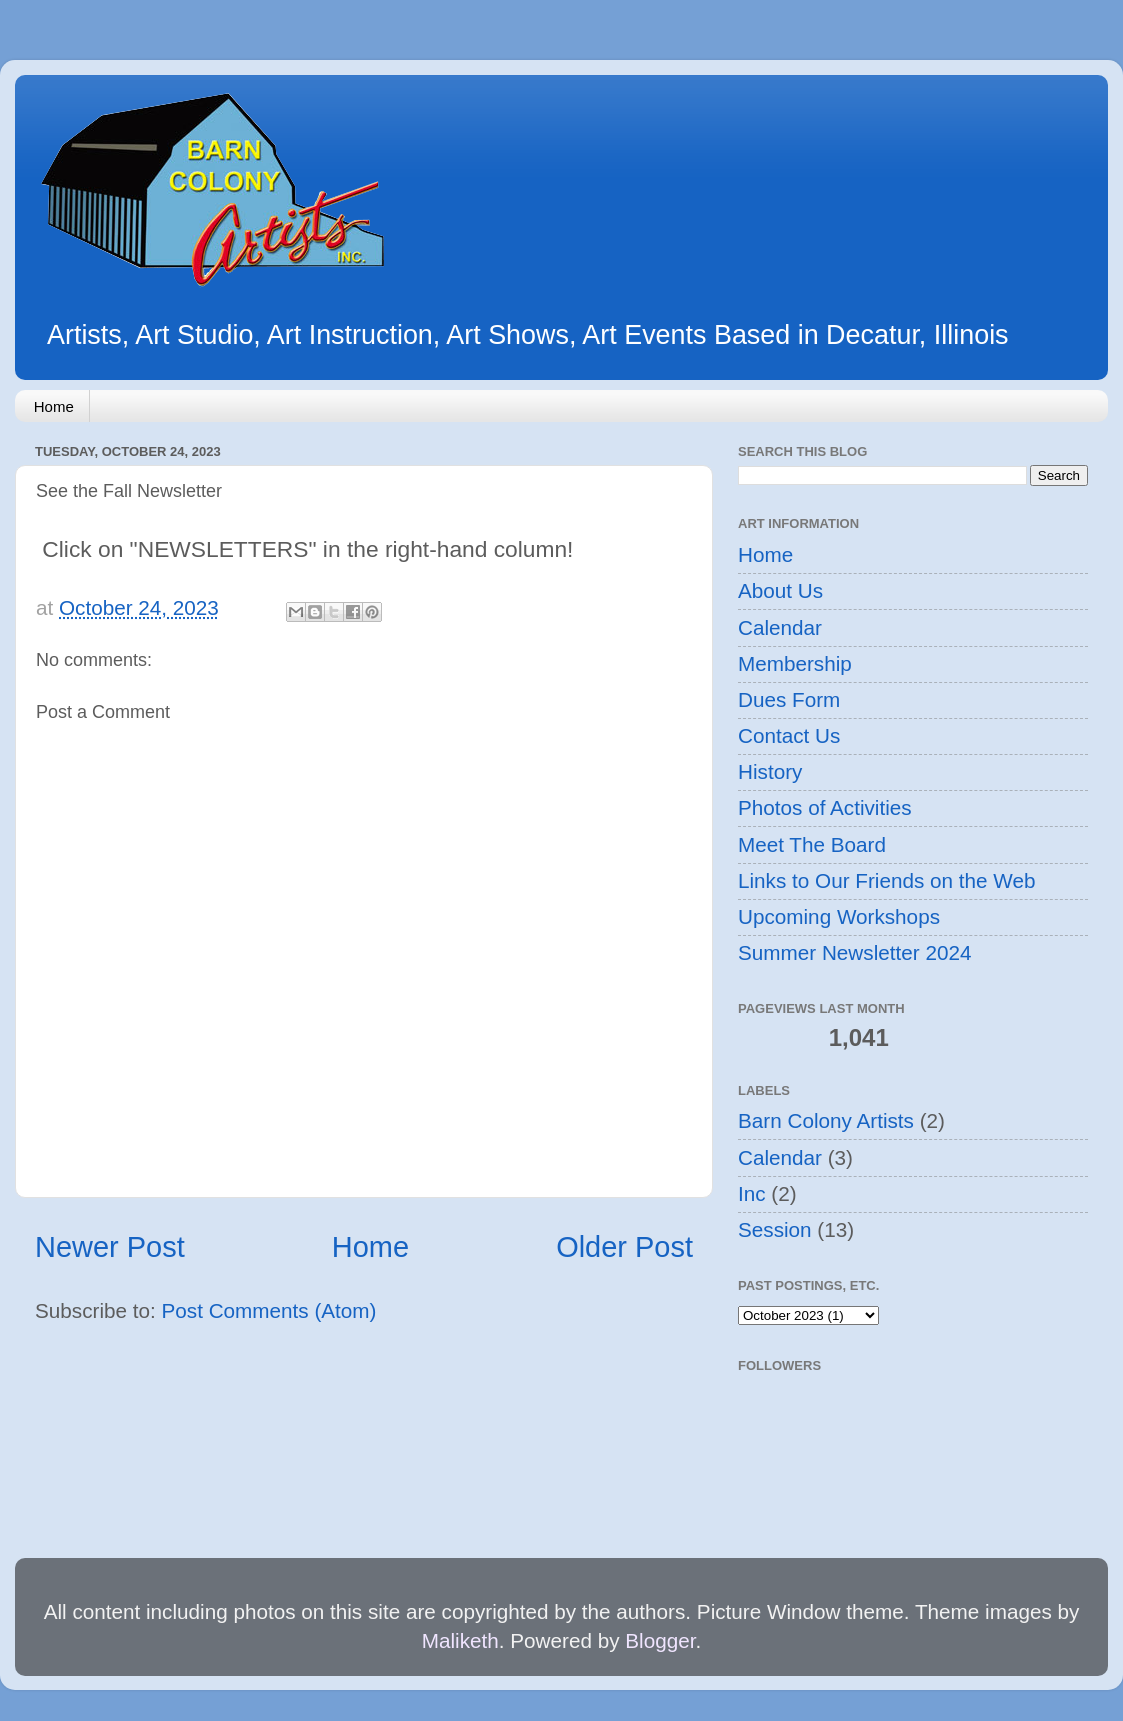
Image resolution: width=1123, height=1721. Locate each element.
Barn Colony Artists (826, 1120)
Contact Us (789, 735)
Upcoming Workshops (839, 916)
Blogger (660, 1640)
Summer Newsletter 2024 (854, 952)
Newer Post (110, 1247)
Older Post (624, 1247)
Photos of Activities (825, 807)
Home (54, 406)
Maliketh (460, 1640)
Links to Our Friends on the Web (886, 880)
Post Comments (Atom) (269, 1310)
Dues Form (789, 699)
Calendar (780, 627)
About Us (780, 590)
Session (775, 1229)
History (770, 771)
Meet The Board (812, 844)
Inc (752, 1193)
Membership (795, 663)
